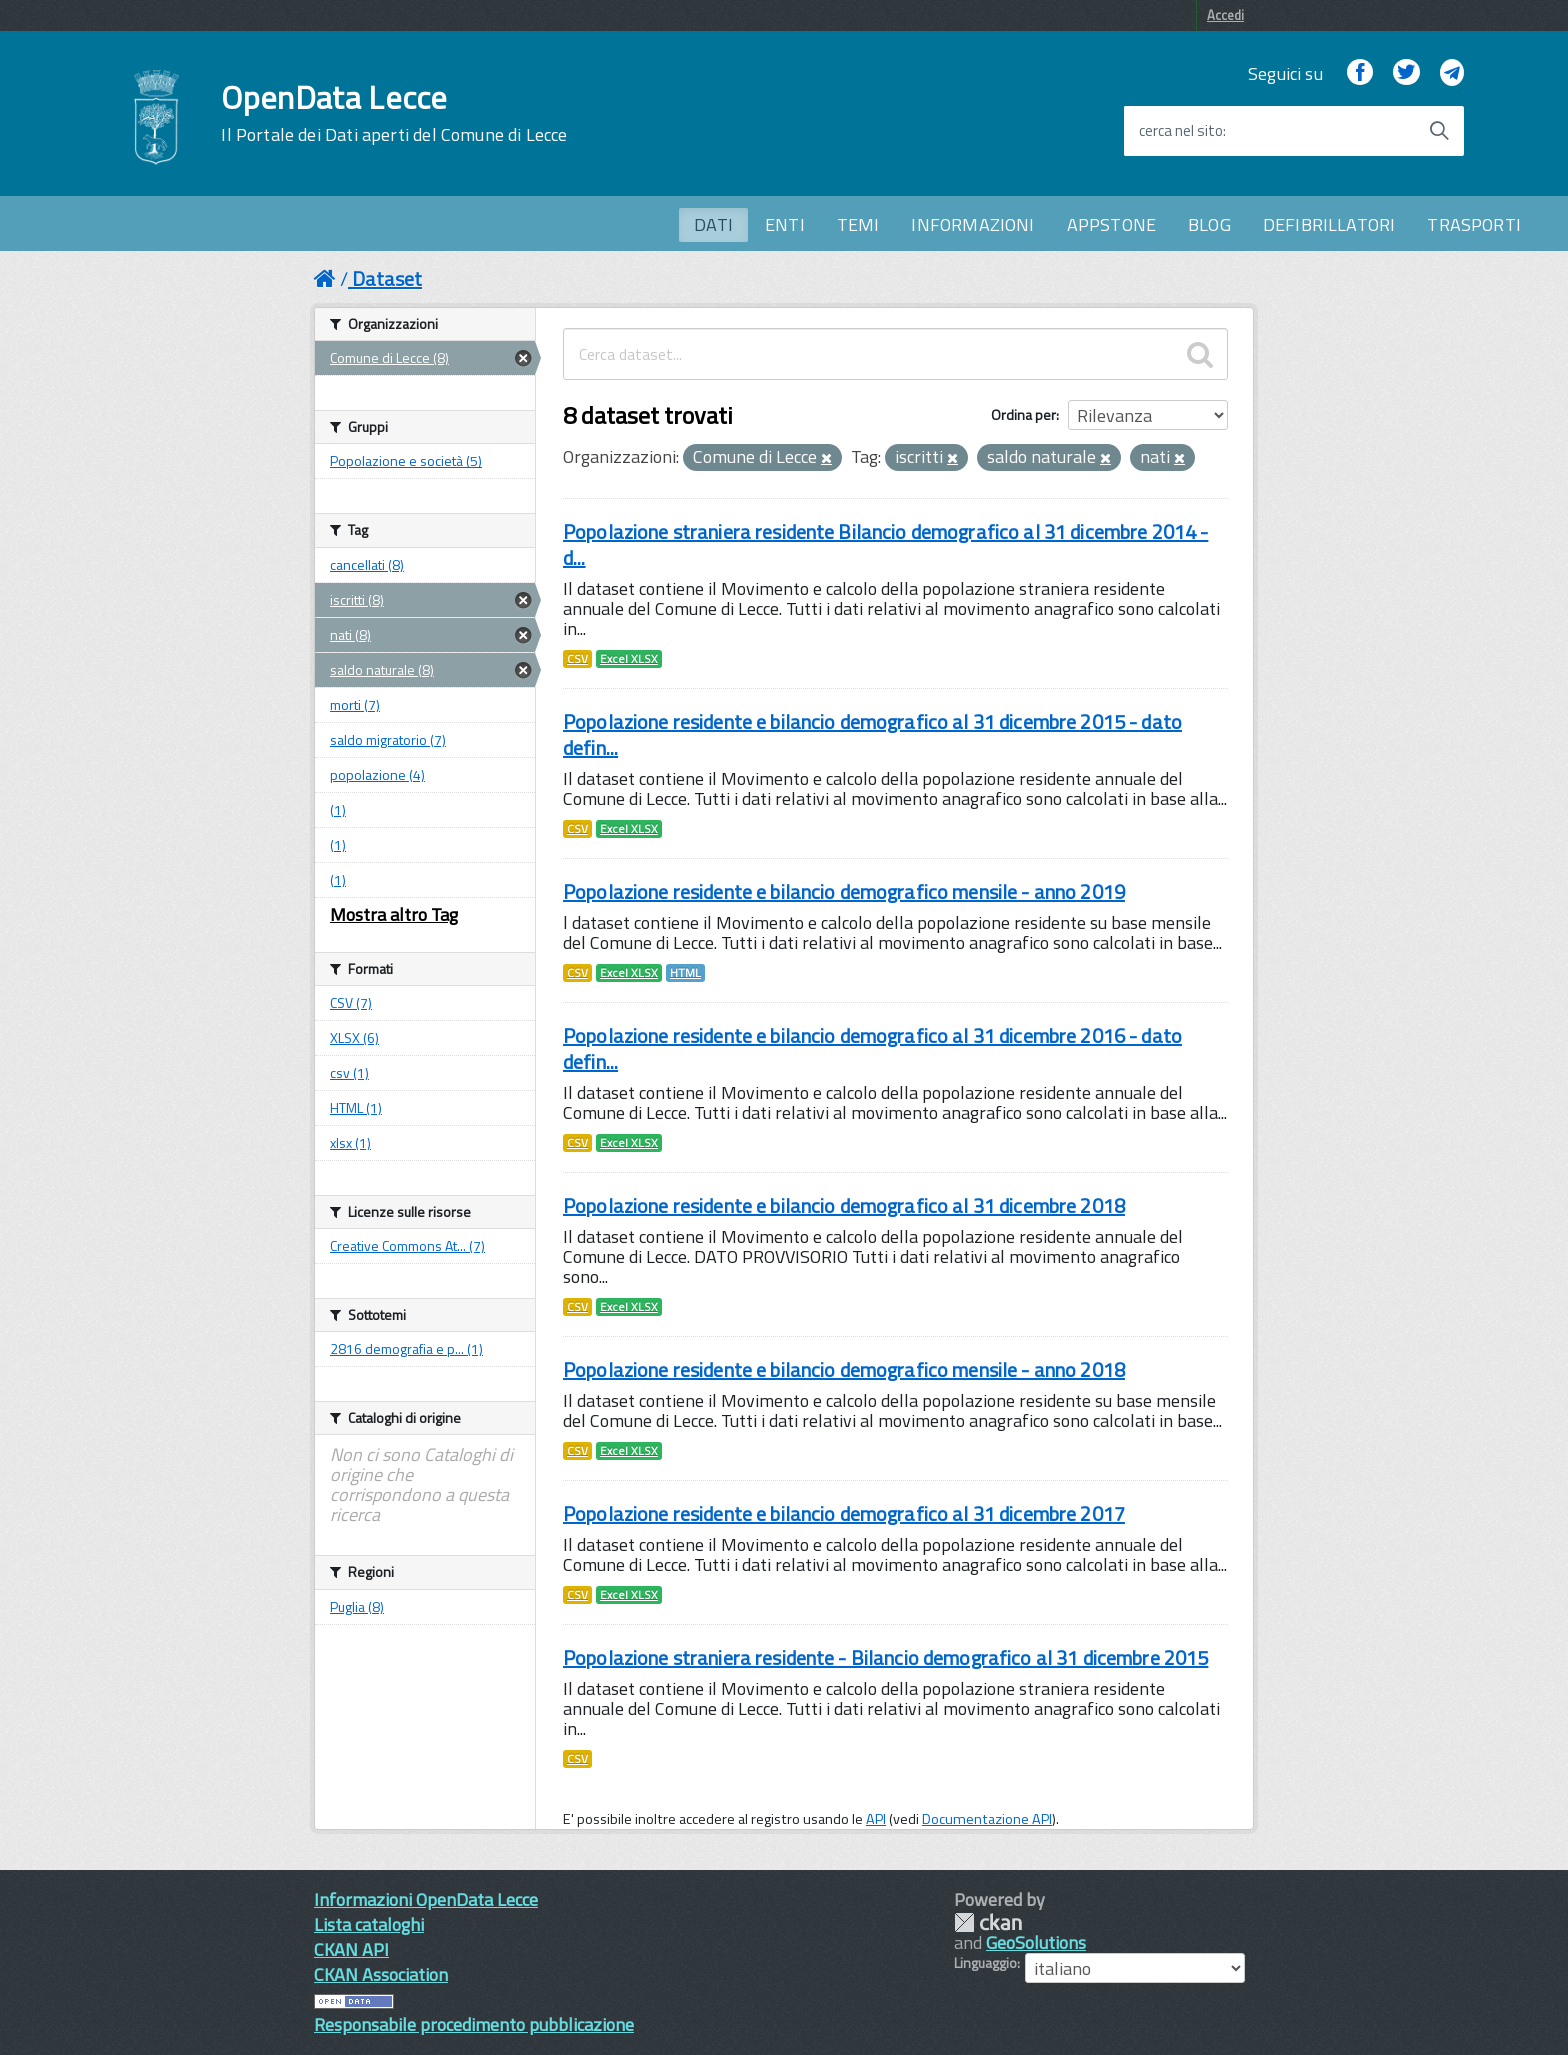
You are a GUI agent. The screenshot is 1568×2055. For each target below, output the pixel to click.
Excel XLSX (629, 659)
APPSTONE (1111, 224)
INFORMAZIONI (972, 224)
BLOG (1209, 224)
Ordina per (1023, 414)
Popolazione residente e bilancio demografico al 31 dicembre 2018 (844, 1205)
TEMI (858, 224)
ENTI (785, 224)
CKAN (988, 1922)
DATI (713, 224)
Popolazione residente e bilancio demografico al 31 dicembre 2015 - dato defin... (872, 734)
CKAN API (351, 1949)
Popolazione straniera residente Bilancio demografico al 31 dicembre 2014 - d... (885, 544)
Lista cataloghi (369, 1924)
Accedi (1225, 15)
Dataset (387, 278)
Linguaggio (985, 1963)
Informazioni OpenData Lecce (426, 1899)
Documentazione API (987, 1819)
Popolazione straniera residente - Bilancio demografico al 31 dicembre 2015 (885, 1657)
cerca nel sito (1181, 131)
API (876, 1819)
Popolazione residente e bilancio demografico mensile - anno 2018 (844, 1369)
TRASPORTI (1474, 224)
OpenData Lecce (394, 113)
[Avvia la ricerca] (1439, 131)
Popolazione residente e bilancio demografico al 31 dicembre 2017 (844, 1513)
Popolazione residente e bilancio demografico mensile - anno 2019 (844, 891)
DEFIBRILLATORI (1329, 224)
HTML (685, 973)
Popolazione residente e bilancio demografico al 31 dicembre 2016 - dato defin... (872, 1048)
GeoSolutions (1036, 1942)
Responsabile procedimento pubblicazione (474, 2024)
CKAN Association (381, 1974)
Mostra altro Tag (394, 914)
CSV (577, 659)
